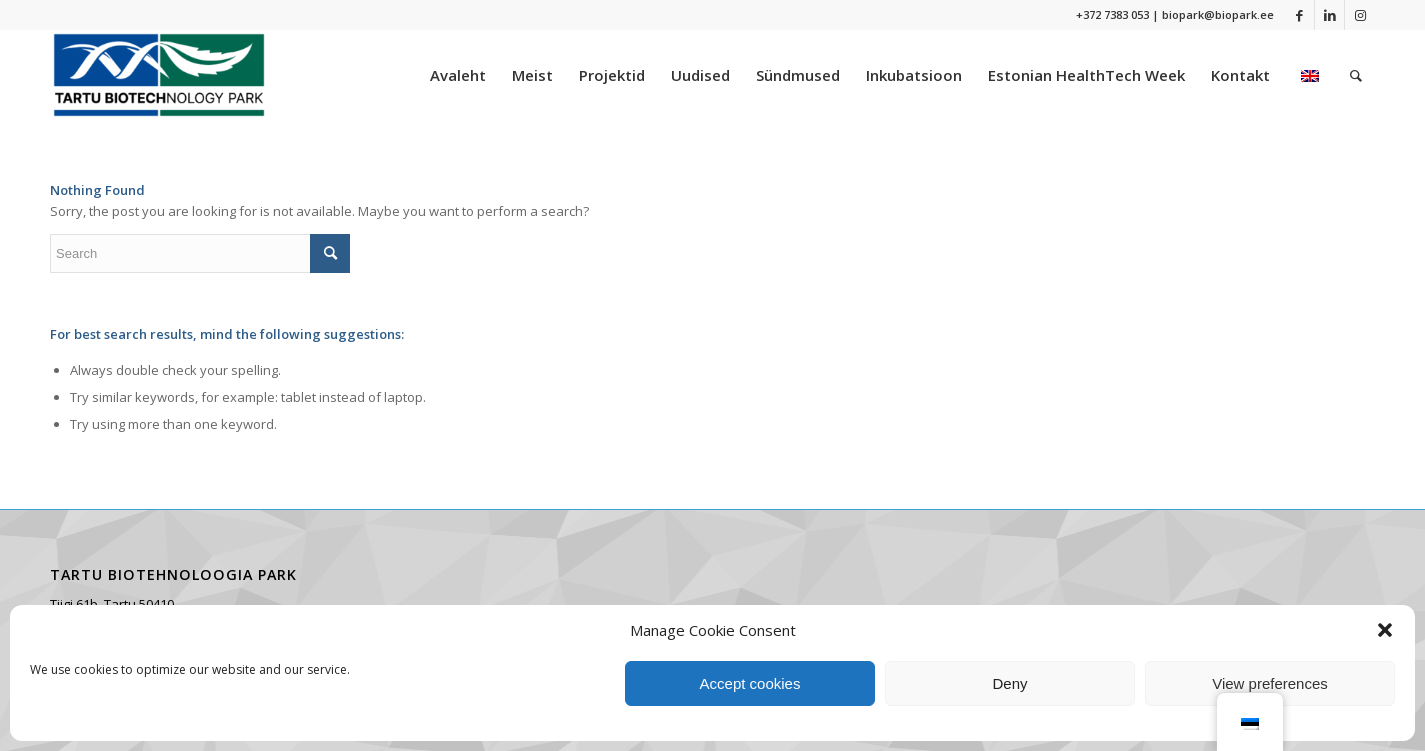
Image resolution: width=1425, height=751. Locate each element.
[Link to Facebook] (1299, 15)
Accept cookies (750, 683)
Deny (1009, 683)
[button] (1385, 630)
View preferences (1270, 683)
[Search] (1356, 75)
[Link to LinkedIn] (1329, 15)
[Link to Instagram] (1360, 15)
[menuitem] (458, 75)
